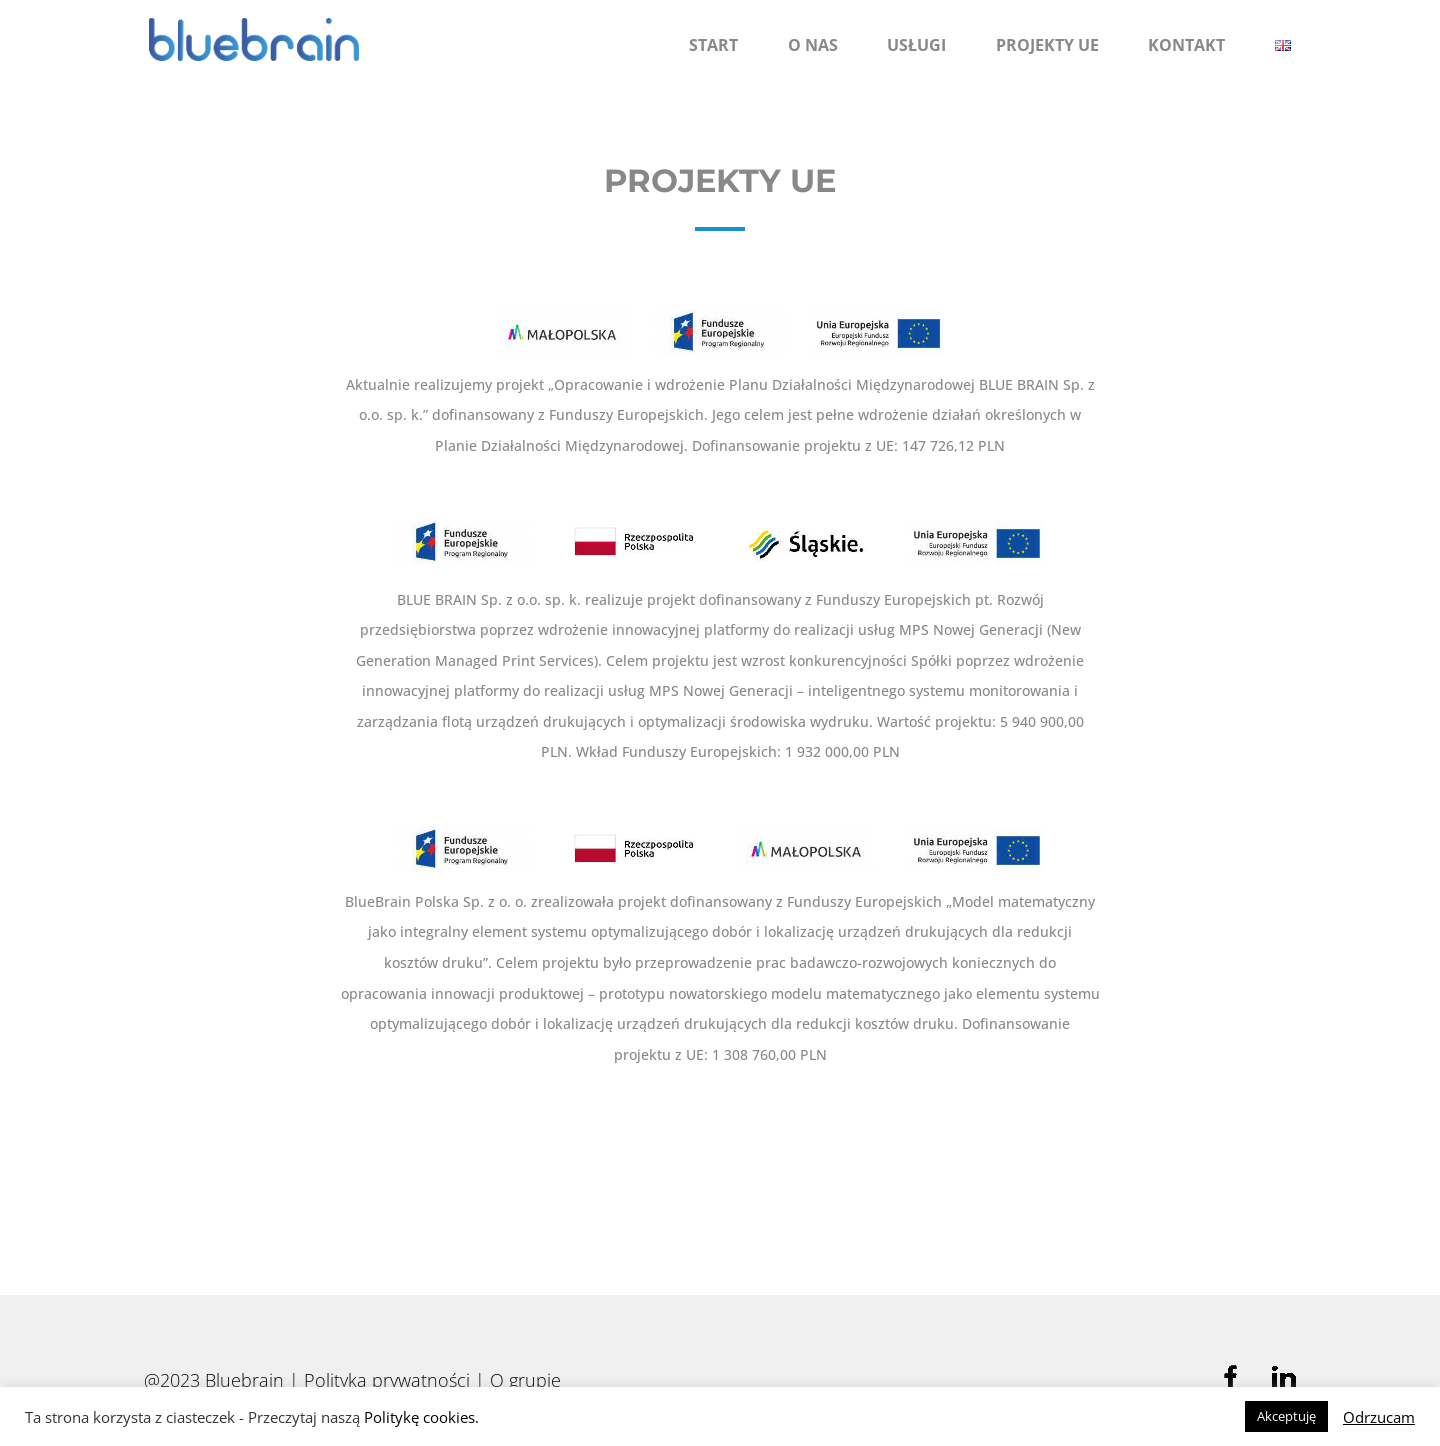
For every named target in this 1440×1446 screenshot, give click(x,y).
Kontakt (1186, 45)
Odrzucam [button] (1379, 1417)
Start (713, 45)
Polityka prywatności (387, 1380)
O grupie (525, 1380)
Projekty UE (1047, 45)
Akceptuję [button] (1286, 1416)
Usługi (916, 45)
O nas (813, 45)
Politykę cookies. (421, 1417)
